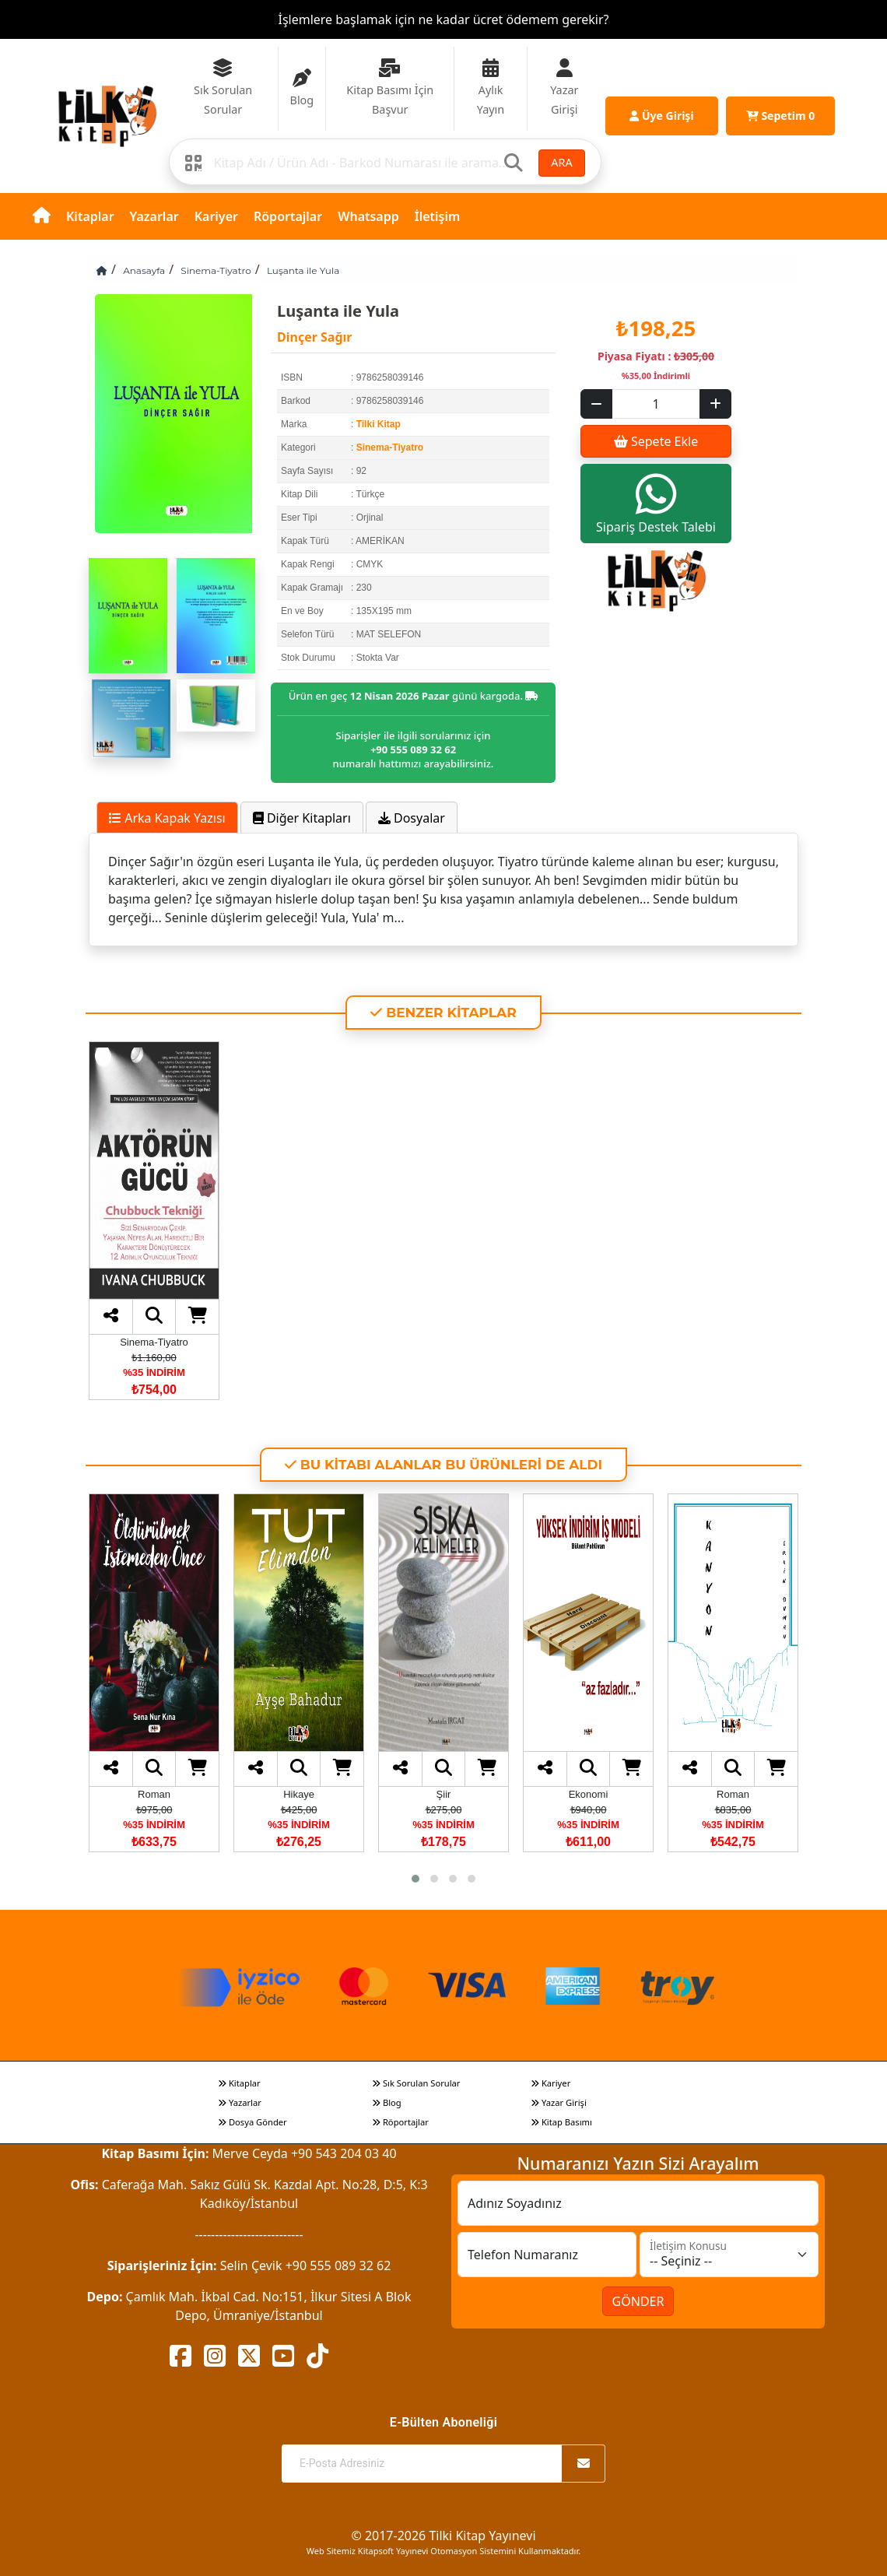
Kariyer (216, 216)
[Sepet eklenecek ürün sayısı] (656, 404)
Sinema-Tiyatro (216, 270)
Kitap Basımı (561, 2122)
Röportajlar (288, 216)
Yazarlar (154, 216)
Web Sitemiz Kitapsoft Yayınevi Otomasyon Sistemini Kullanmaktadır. (443, 2551)
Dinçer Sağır (314, 337)
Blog (386, 2102)
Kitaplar (90, 216)
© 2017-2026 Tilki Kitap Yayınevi (443, 2535)
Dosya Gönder (252, 2122)
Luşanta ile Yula (303, 270)
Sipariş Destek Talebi (656, 503)
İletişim (438, 216)
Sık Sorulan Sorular (416, 2083)
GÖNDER (638, 2301)
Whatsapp (368, 216)
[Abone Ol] (583, 2463)
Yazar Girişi (559, 2102)
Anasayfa (144, 270)
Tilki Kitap (378, 424)
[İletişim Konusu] (729, 2254)
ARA (561, 162)
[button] (415, 1878)
